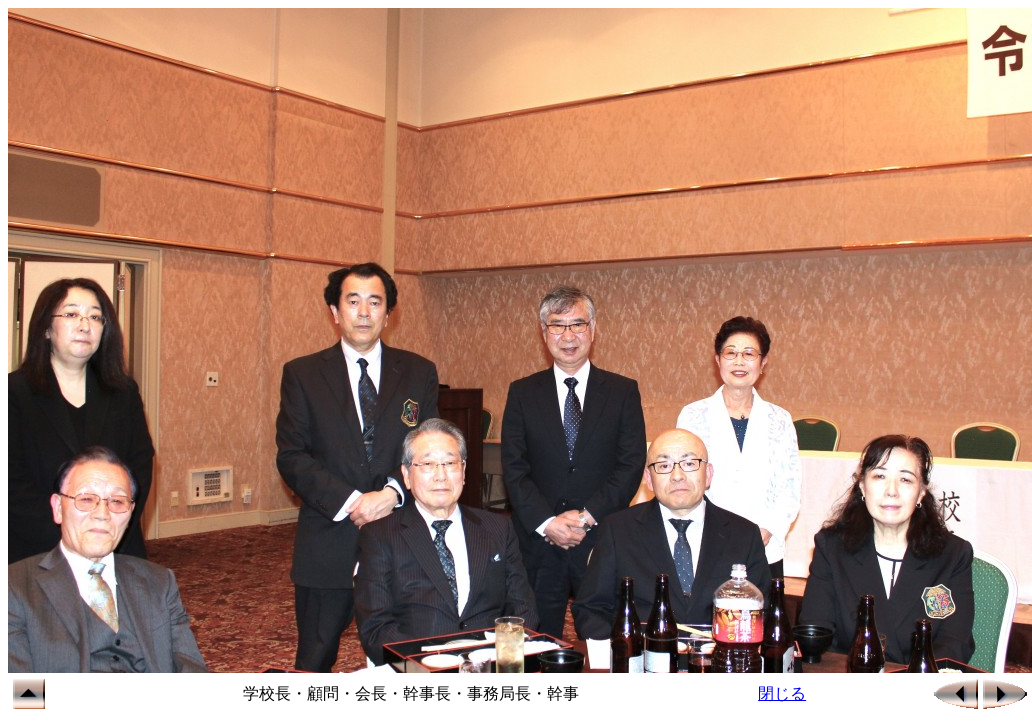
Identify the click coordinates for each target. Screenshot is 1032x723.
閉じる (782, 693)
